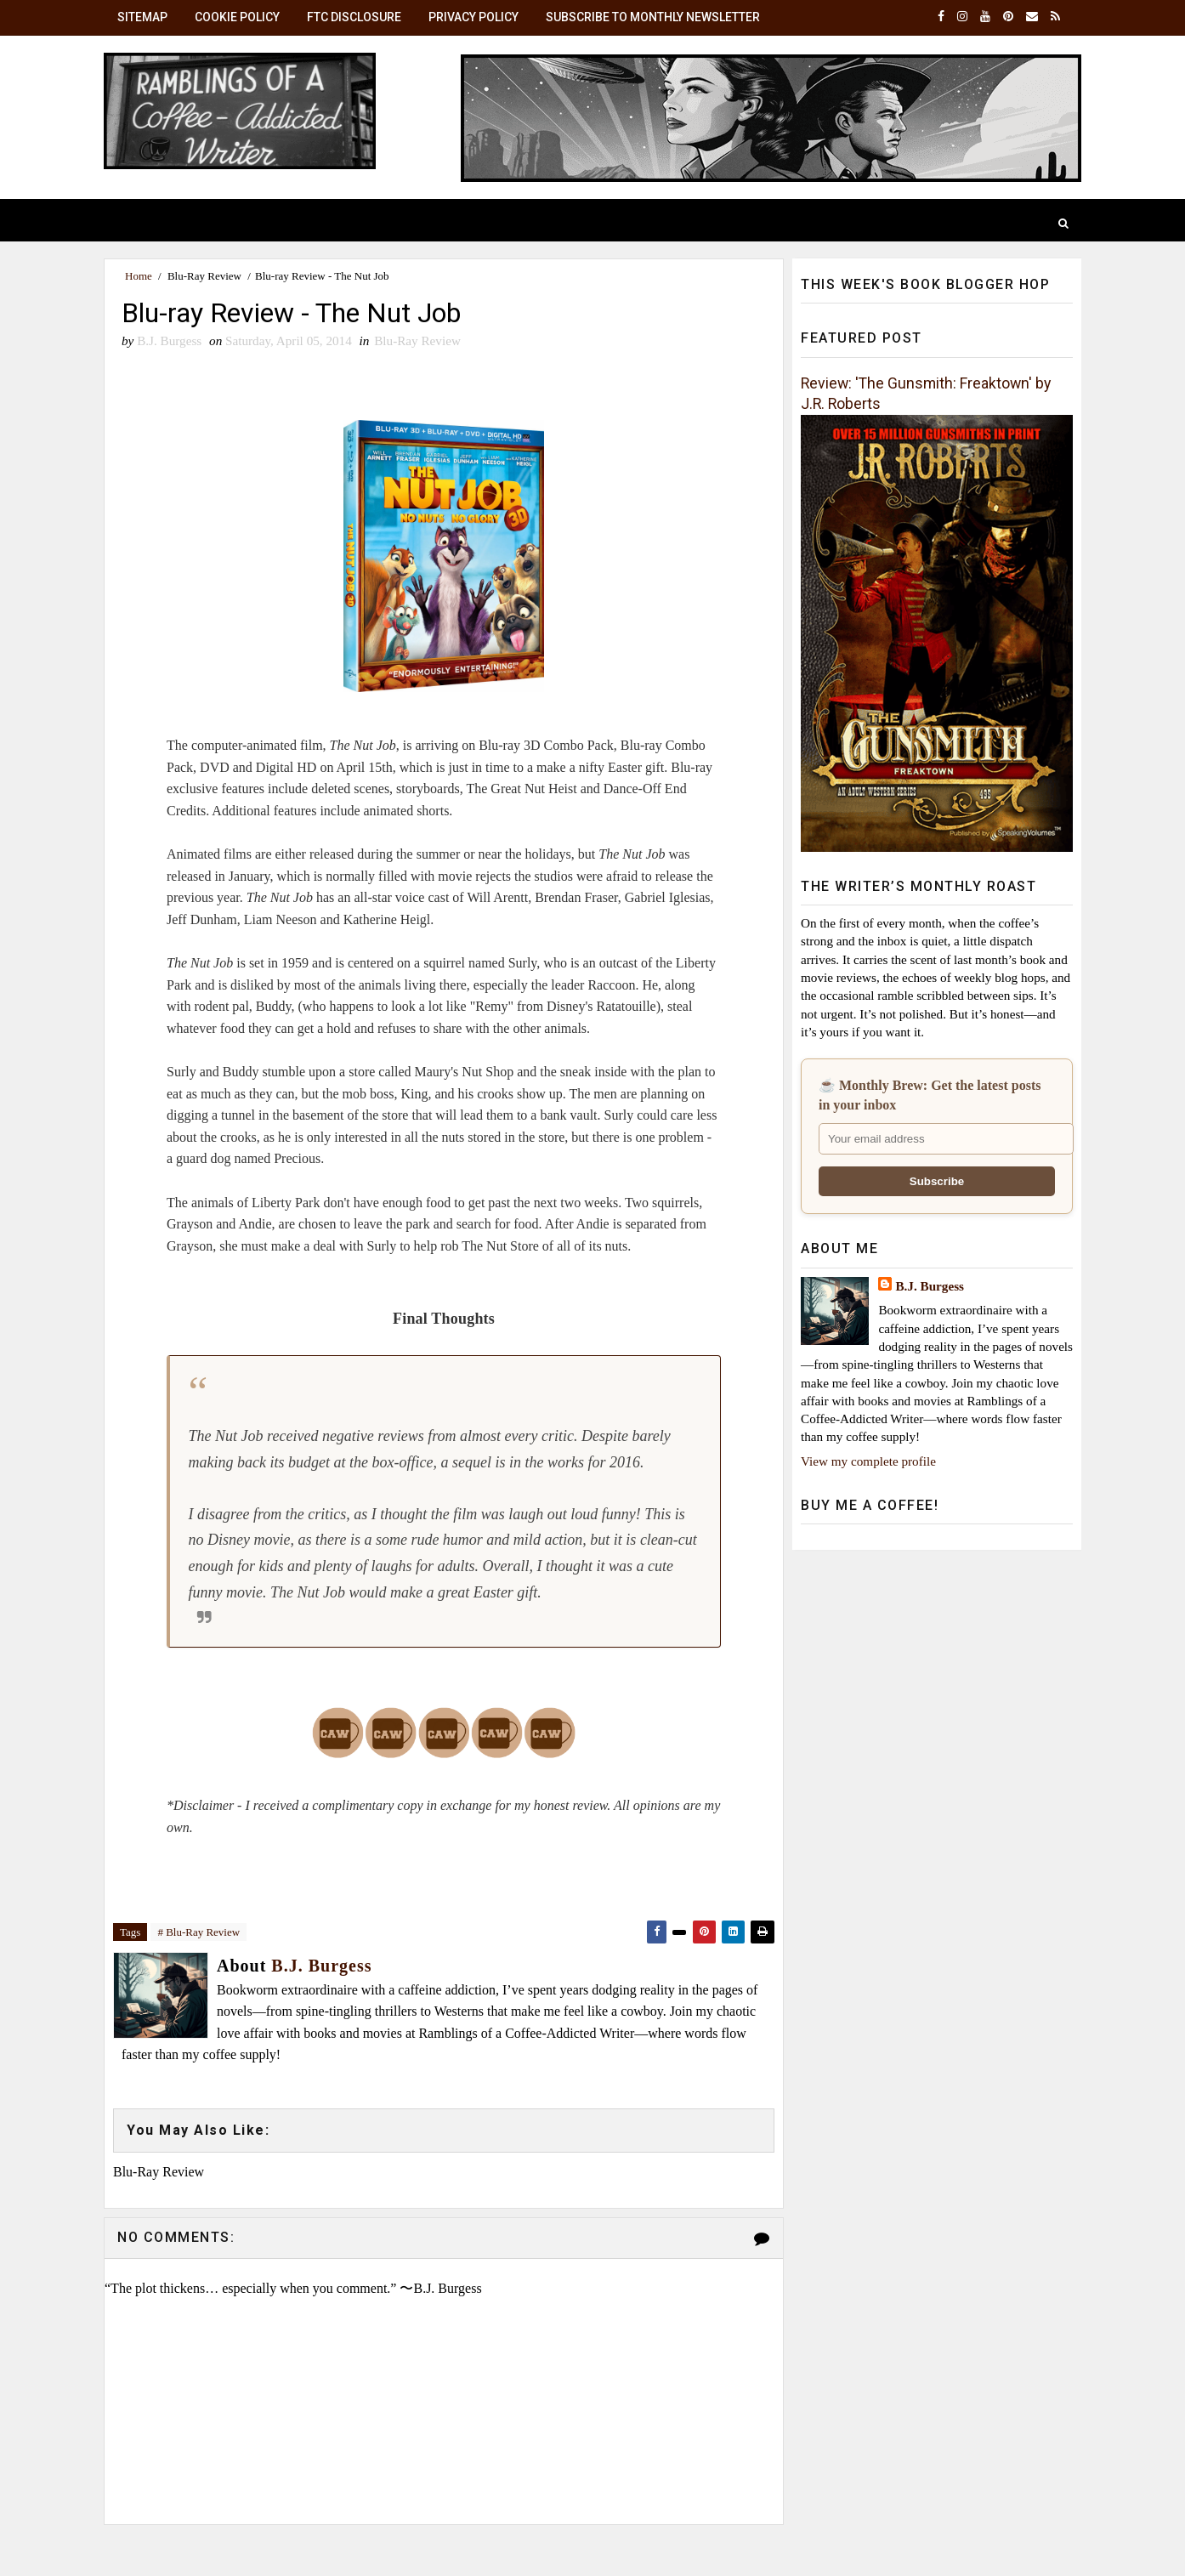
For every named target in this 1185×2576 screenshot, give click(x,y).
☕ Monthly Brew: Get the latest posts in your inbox (929, 1094)
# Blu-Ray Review (198, 1932)
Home (138, 276)
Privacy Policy (473, 17)
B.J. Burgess (929, 1286)
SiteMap (142, 17)
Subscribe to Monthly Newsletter (653, 17)
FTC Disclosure (354, 17)
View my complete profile (868, 1461)
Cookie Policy (237, 17)
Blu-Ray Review (204, 276)
